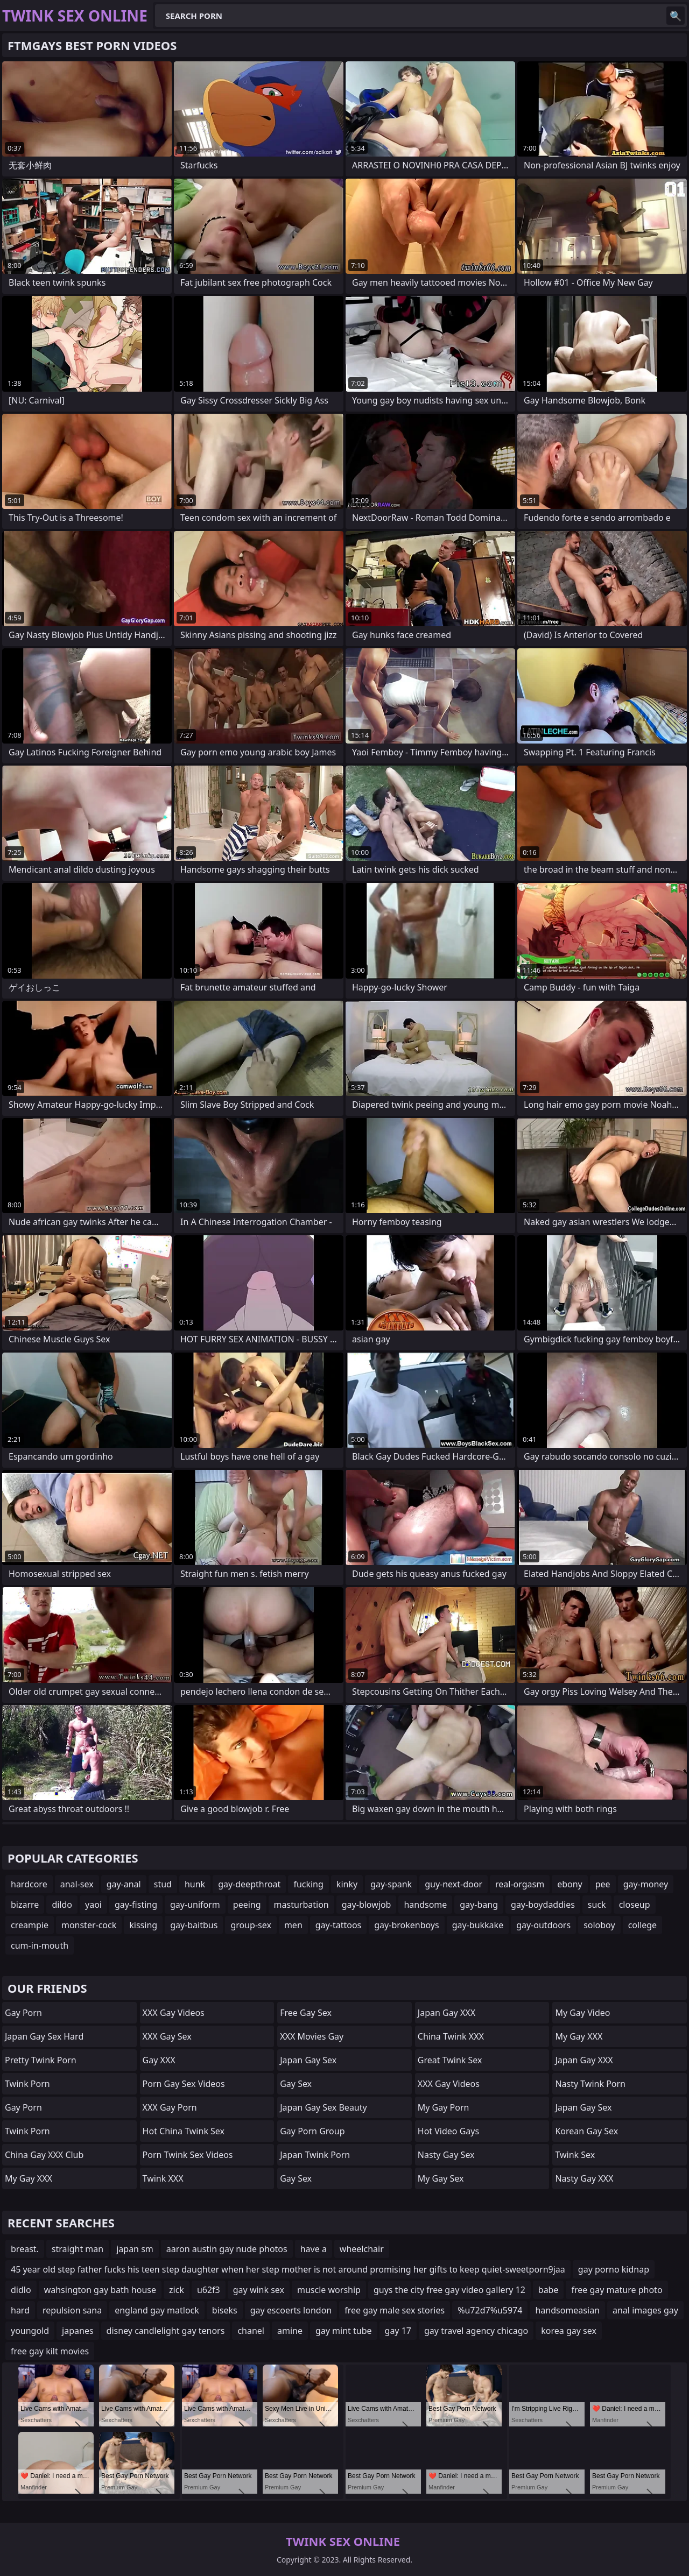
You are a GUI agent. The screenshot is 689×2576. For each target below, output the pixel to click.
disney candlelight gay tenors (166, 2331)
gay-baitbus (193, 1925)
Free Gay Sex (306, 2013)
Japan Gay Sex (308, 2060)
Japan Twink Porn (315, 2155)
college (642, 1925)
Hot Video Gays (448, 2131)
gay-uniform (195, 1904)
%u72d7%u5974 (490, 2310)
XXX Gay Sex (167, 2036)
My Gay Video (582, 2013)
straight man (77, 2249)
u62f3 (208, 2290)
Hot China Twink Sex (183, 2131)
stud (163, 1884)
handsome (425, 1904)
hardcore (29, 1884)
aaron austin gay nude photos (226, 2249)
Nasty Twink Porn (590, 2084)
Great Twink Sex (450, 2060)
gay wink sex (258, 2290)
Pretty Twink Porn (40, 2060)
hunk (195, 1884)
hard (20, 2310)
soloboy (599, 1925)
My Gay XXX (28, 2178)
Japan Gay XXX (446, 2013)
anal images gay (645, 2310)
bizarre (25, 1904)
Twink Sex (575, 2155)
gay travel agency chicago (476, 2331)
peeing (247, 1904)
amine (290, 2331)
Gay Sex (296, 2084)
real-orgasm (519, 1884)
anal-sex (77, 1884)
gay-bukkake (478, 1925)
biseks (224, 2310)
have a (313, 2249)
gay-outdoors (543, 1925)
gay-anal (124, 1884)
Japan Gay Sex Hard (44, 2036)
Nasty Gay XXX (584, 2178)
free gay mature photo (616, 2290)
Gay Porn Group (312, 2131)
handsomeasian (567, 2310)
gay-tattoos (338, 1925)
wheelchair (362, 2249)
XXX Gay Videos (174, 2013)
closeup (634, 1904)
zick (176, 2290)
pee (602, 1884)
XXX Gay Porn (170, 2107)
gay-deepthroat (249, 1884)
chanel (250, 2331)
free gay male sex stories (394, 2310)
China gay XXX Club (44, 2155)
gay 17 (398, 2331)
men (293, 1925)
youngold (30, 2331)
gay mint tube (343, 2331)
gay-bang (479, 1904)
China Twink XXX (451, 2036)
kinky (346, 1884)
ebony (569, 1884)
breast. (25, 2249)
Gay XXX (159, 2060)
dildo (62, 1904)
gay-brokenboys (406, 1925)
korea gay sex (568, 2331)
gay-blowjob (366, 1904)
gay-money (646, 1884)
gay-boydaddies (543, 1904)
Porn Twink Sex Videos (188, 2155)
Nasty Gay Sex (446, 2155)
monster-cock (88, 1925)
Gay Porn (23, 2013)
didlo (21, 2290)
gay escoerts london (291, 2310)
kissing (143, 1925)
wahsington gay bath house (100, 2290)
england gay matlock (157, 2310)
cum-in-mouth (39, 1945)
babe (548, 2290)
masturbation (301, 1904)
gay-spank (391, 1884)
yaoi (93, 1904)
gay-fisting (136, 1904)
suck (597, 1904)
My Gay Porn (443, 2107)
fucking (308, 1884)
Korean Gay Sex (586, 2131)
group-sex (250, 1925)
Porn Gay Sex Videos (184, 2084)
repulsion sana (72, 2310)
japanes (78, 2331)
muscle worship (329, 2290)
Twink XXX (163, 2178)
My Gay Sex (441, 2178)
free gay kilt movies (50, 2351)
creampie (29, 1925)
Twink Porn (27, 2084)
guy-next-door (453, 1884)
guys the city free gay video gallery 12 (449, 2290)
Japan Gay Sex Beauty (323, 2107)
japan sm (134, 2249)
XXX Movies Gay (311, 2036)
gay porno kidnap (613, 2269)
